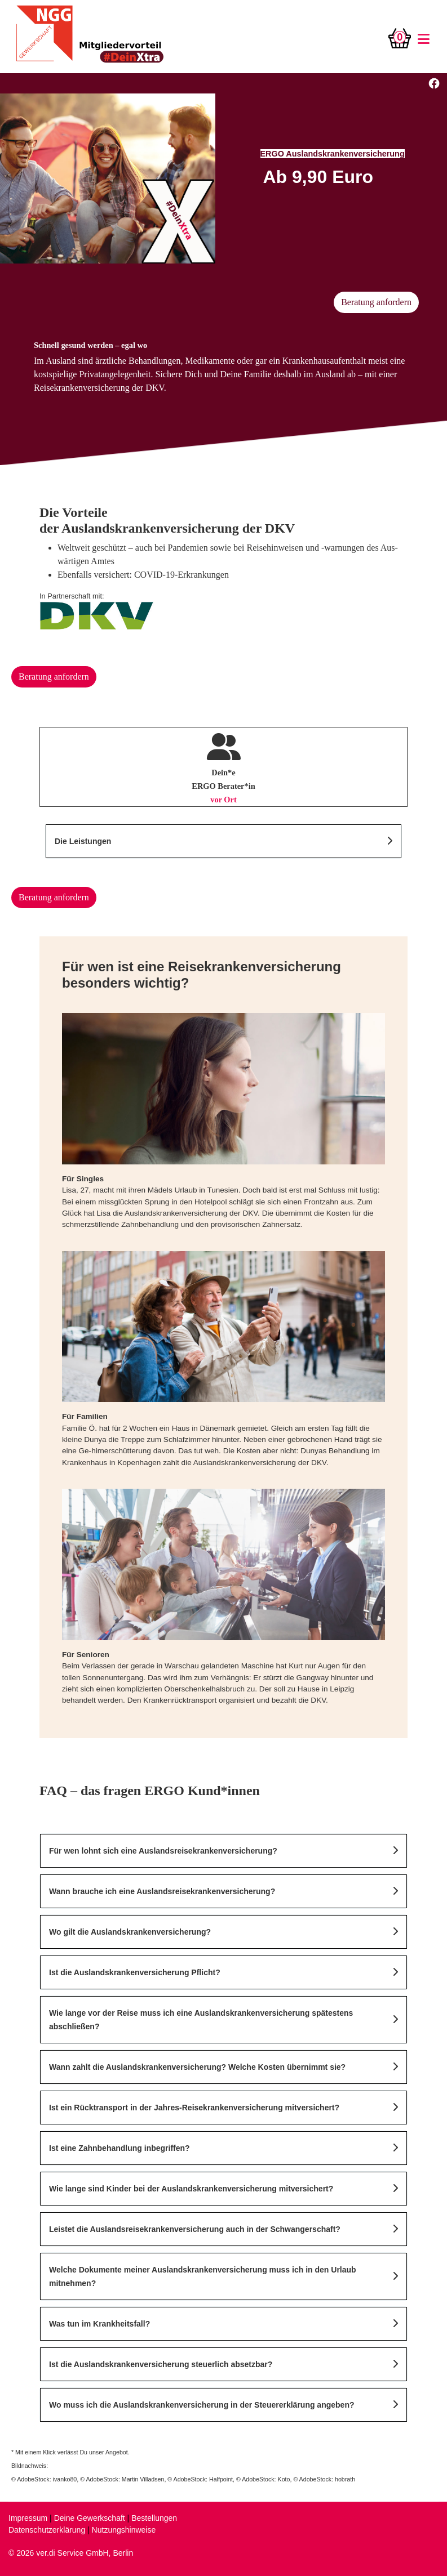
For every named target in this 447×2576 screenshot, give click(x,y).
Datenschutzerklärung (46, 2529)
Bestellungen (154, 2518)
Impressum (27, 2518)
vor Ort (223, 799)
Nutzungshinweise (124, 2529)
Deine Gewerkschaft (89, 2518)
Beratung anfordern (376, 302)
